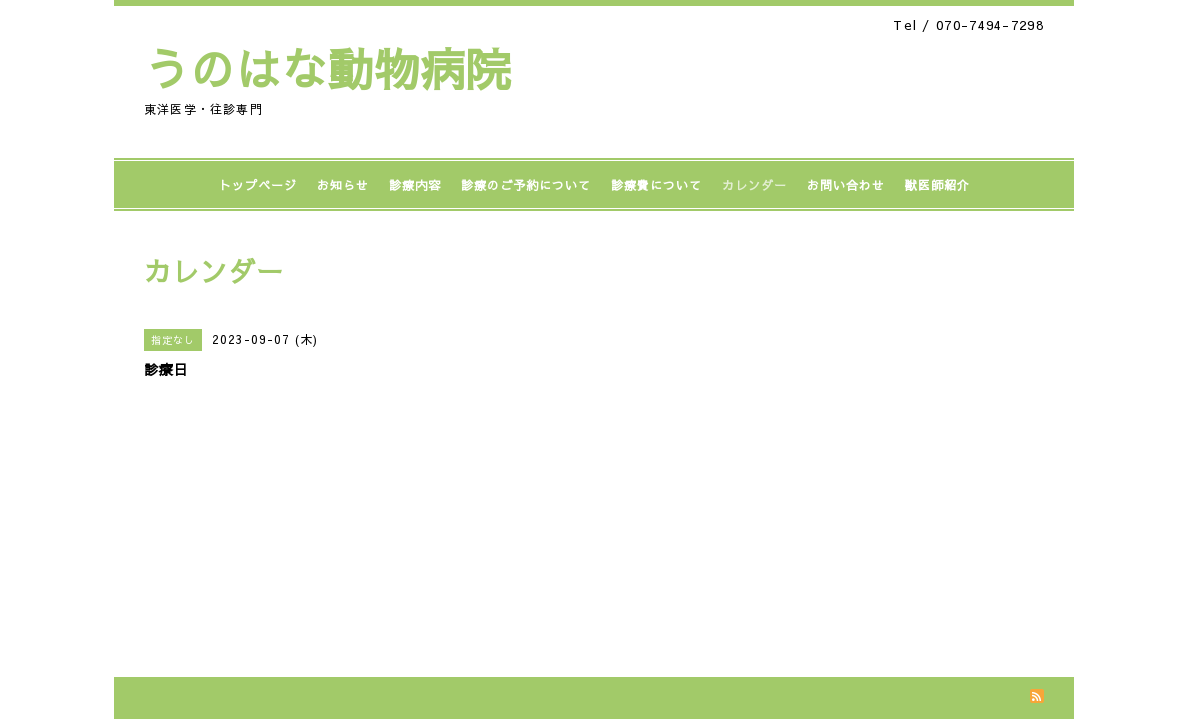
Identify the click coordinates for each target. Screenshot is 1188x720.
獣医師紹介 (937, 185)
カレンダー (754, 185)
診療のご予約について (526, 185)
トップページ (258, 185)
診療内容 (415, 185)
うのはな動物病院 (328, 68)
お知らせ (343, 185)
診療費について (656, 185)
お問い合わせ (846, 185)
